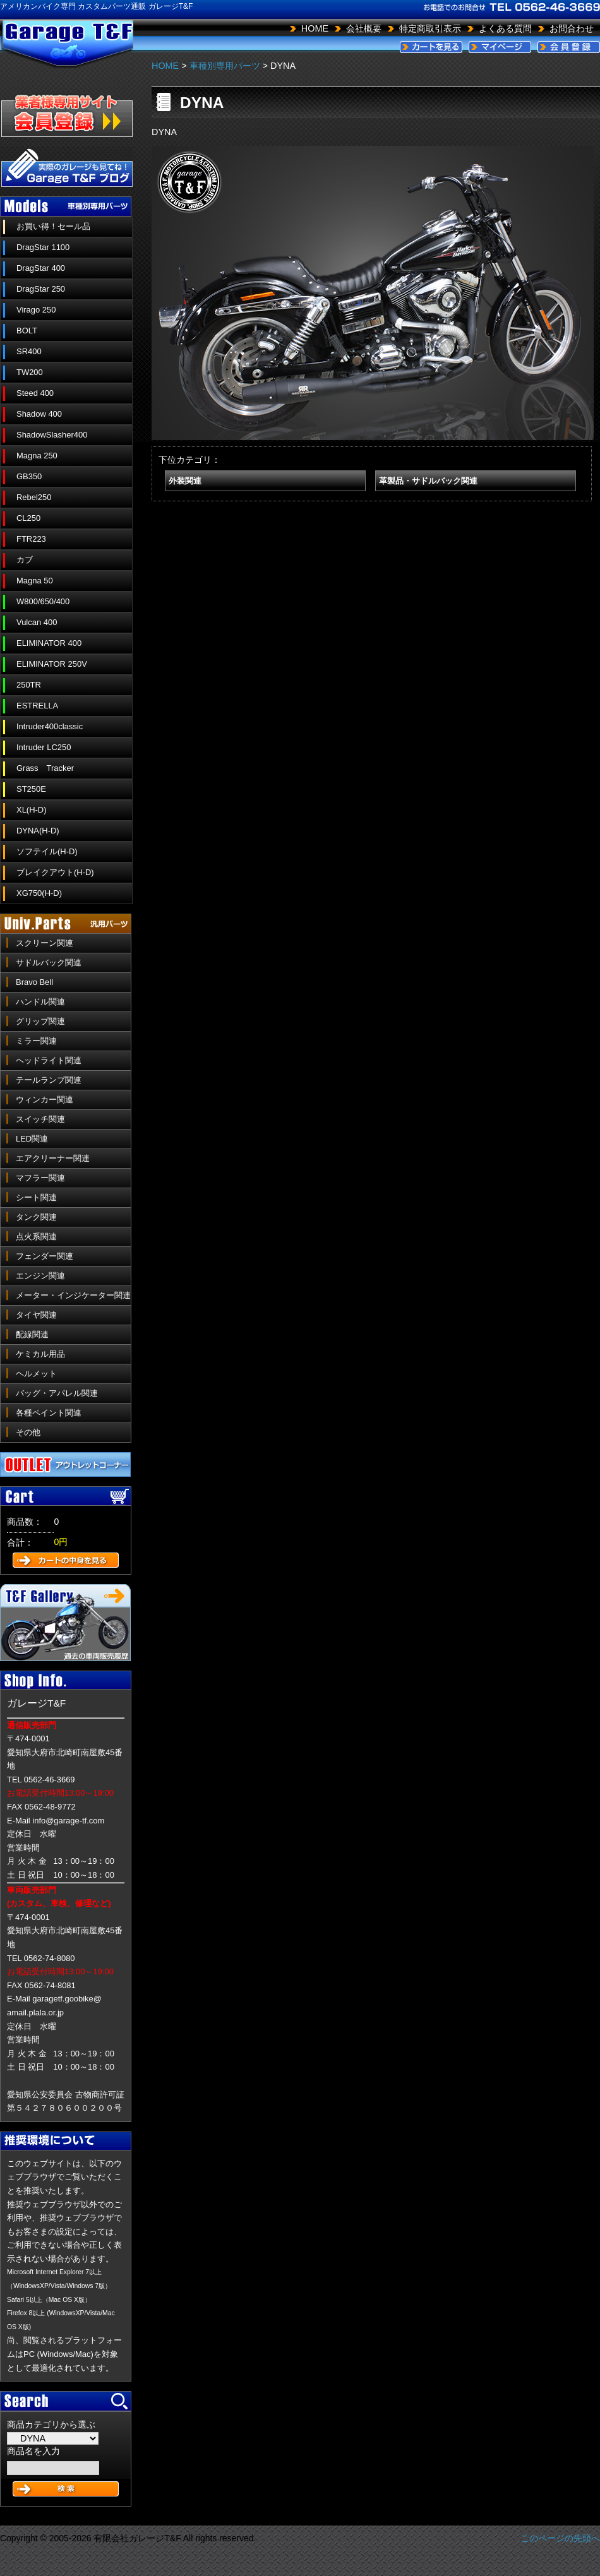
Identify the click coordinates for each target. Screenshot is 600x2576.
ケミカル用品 (40, 1354)
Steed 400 (35, 393)
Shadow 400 (39, 414)
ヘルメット (36, 1373)
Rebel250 (33, 497)
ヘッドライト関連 (48, 1060)
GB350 (29, 476)
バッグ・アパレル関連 (57, 1393)
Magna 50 (34, 580)
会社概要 (363, 28)
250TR (28, 684)
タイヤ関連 (36, 1315)
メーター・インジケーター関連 (73, 1295)
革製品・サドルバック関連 (428, 481)
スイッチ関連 (40, 1119)
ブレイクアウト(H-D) (55, 872)
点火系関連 (36, 1236)
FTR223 (31, 539)
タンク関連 (36, 1217)
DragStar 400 (40, 268)
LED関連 (32, 1138)
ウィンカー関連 (44, 1099)
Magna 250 (36, 455)
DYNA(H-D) (37, 830)
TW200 (29, 372)
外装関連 (185, 481)
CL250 (28, 518)
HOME (314, 28)
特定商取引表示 (430, 28)
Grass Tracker (45, 768)
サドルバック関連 (48, 962)
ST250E (31, 789)
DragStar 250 (40, 289)
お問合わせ (571, 28)
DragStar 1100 (42, 247)
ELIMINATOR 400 (48, 643)
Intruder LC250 (43, 747)
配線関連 (32, 1334)
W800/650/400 (42, 601)
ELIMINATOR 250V (51, 664)
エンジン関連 (40, 1275)
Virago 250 (36, 309)
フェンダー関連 (44, 1256)
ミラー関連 (36, 1041)
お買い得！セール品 (53, 226)
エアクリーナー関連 (53, 1158)
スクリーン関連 (44, 943)
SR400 (29, 351)
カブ (24, 559)
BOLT (26, 330)
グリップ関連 (40, 1021)
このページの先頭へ (560, 2538)
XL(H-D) (31, 809)
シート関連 (36, 1197)
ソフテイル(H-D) (47, 851)
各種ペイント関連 (48, 1412)
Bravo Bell (34, 982)
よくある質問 (505, 28)
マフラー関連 (40, 1178)
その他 (28, 1432)
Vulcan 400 (36, 622)
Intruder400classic (49, 726)
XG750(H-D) (39, 893)
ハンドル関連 (40, 1001)
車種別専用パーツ (224, 66)
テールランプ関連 (48, 1080)
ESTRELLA (37, 705)
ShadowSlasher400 (51, 434)
